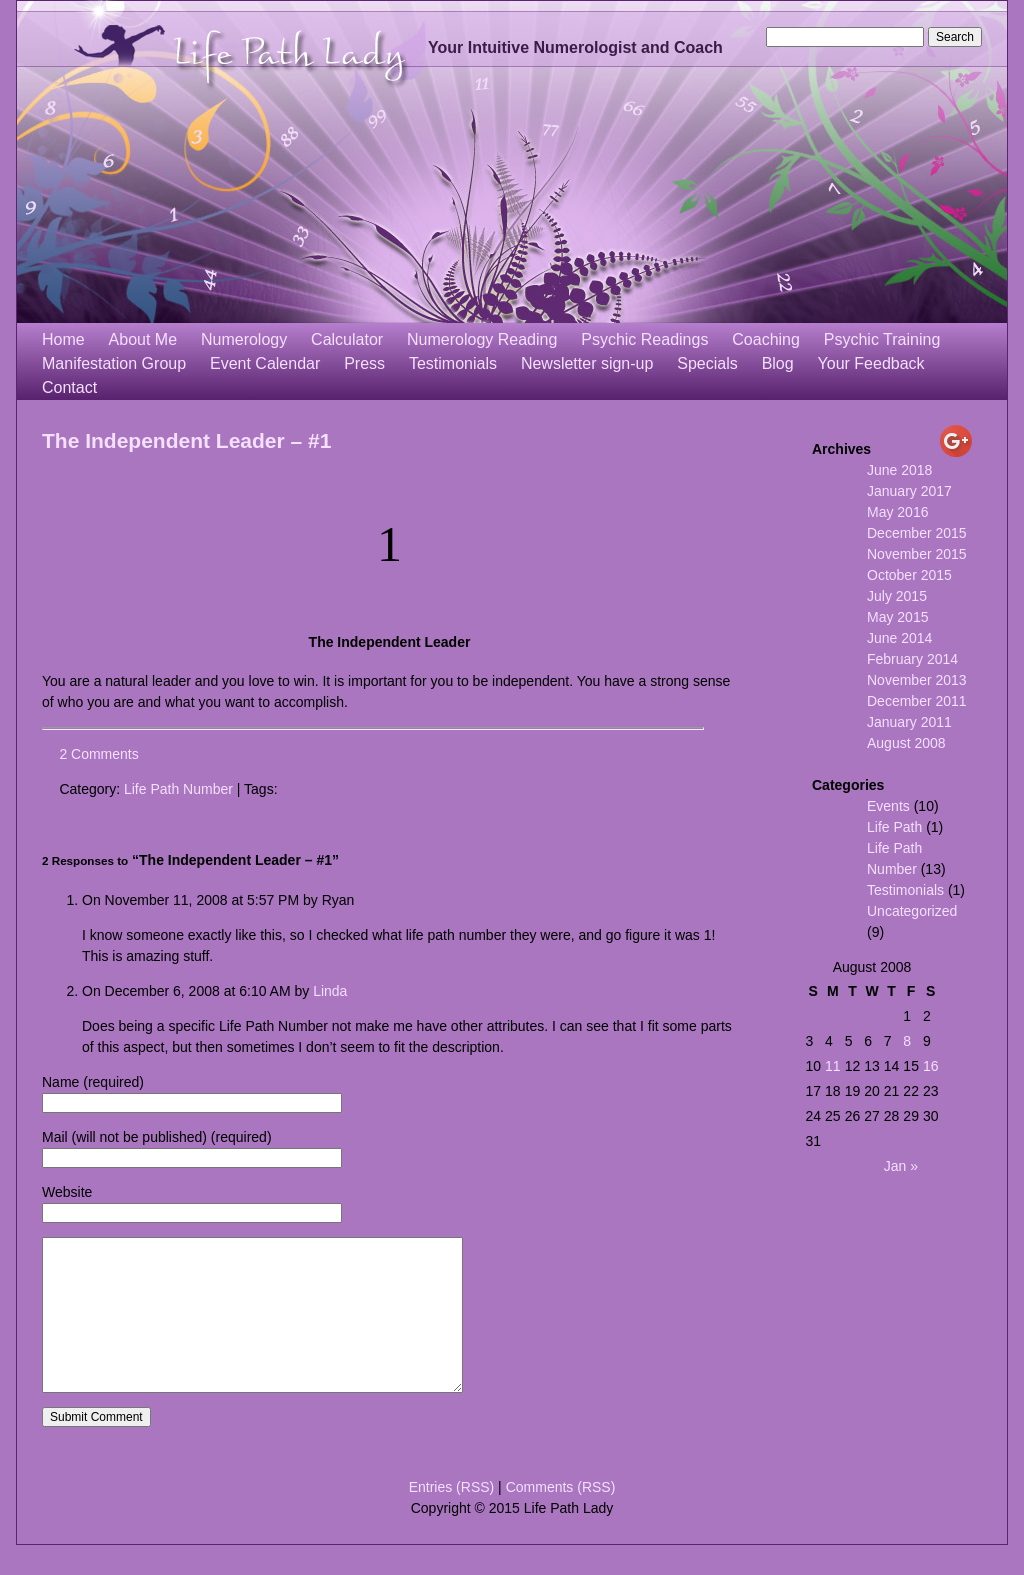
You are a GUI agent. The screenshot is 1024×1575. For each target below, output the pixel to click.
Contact (69, 387)
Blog (778, 363)
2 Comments (98, 754)
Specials (707, 363)
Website (67, 1192)
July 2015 (897, 596)
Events (888, 806)
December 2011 (917, 701)
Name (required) (93, 1082)
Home (63, 339)
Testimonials (453, 363)
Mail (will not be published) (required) (157, 1137)
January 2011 (909, 722)
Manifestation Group (114, 363)
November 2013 (917, 680)
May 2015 (897, 617)
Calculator (347, 339)
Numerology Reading (482, 339)
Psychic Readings (644, 339)
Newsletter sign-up (587, 363)
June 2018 (899, 470)
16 (931, 1066)
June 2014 (899, 638)
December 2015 (917, 533)
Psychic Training (882, 339)
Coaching (766, 339)
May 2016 (897, 512)
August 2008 (906, 743)
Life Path (894, 827)
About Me (143, 339)
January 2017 (909, 491)
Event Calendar (265, 363)
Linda (330, 991)
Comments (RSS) (561, 1517)
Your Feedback (871, 363)
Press (364, 363)
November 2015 (917, 554)
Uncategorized (912, 911)
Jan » (901, 1166)
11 (833, 1066)
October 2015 (909, 575)
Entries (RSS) (452, 1517)
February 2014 (912, 659)
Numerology (244, 339)
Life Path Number (178, 789)
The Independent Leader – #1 (186, 440)
